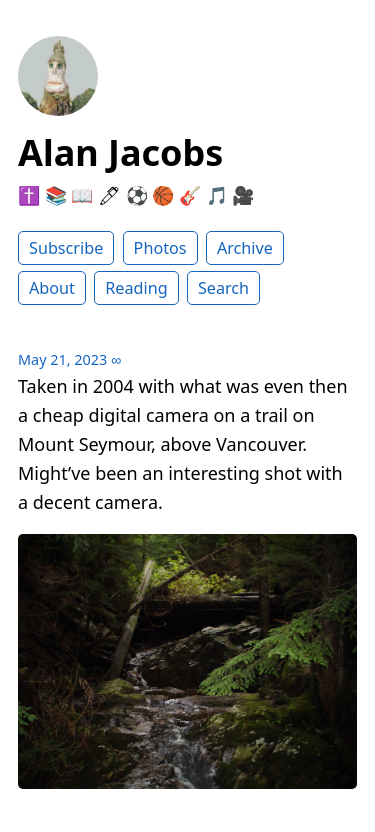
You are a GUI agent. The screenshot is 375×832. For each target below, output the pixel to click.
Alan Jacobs (120, 152)
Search (223, 288)
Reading (136, 288)
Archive (245, 248)
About (52, 288)
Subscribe (66, 248)
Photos (160, 248)
